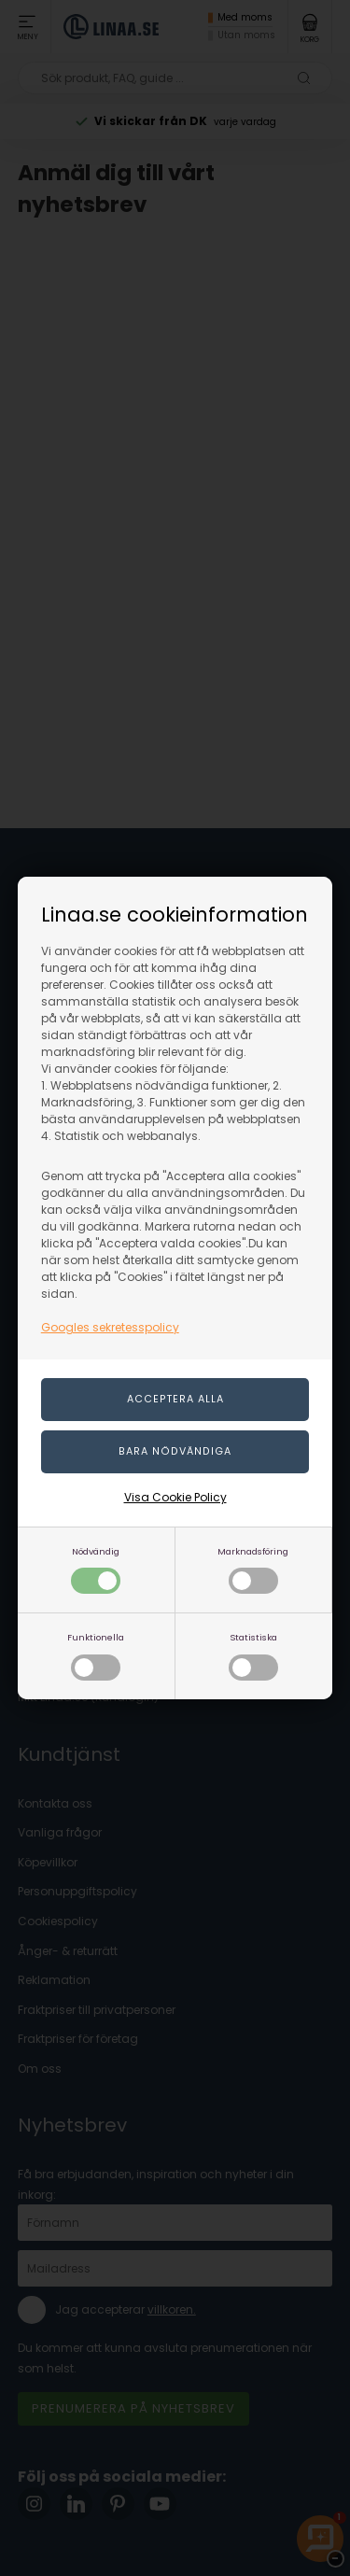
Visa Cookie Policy (175, 1497)
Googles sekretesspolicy (110, 1327)
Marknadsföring (252, 1570)
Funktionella (95, 1656)
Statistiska (253, 1656)
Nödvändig (95, 1570)
